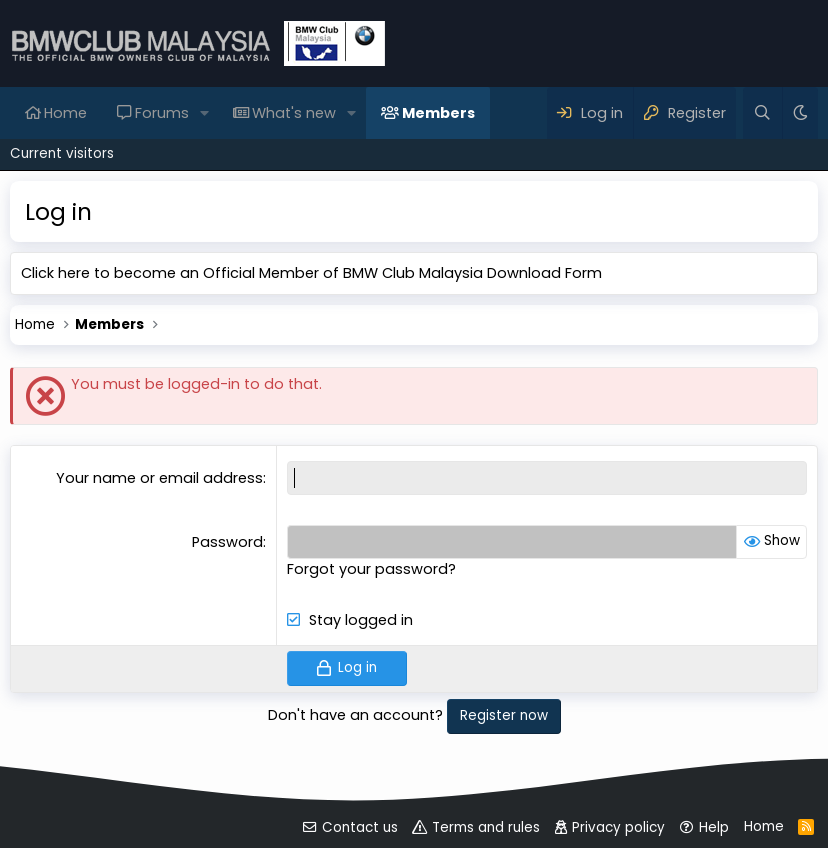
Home (65, 113)
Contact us (360, 827)
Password (227, 542)
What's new (294, 113)
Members (438, 113)
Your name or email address (159, 478)
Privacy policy (618, 827)
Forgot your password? (371, 569)
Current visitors (62, 153)
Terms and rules (486, 827)
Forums (162, 113)
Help (714, 827)
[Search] (762, 113)
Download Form (544, 273)
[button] (204, 113)
